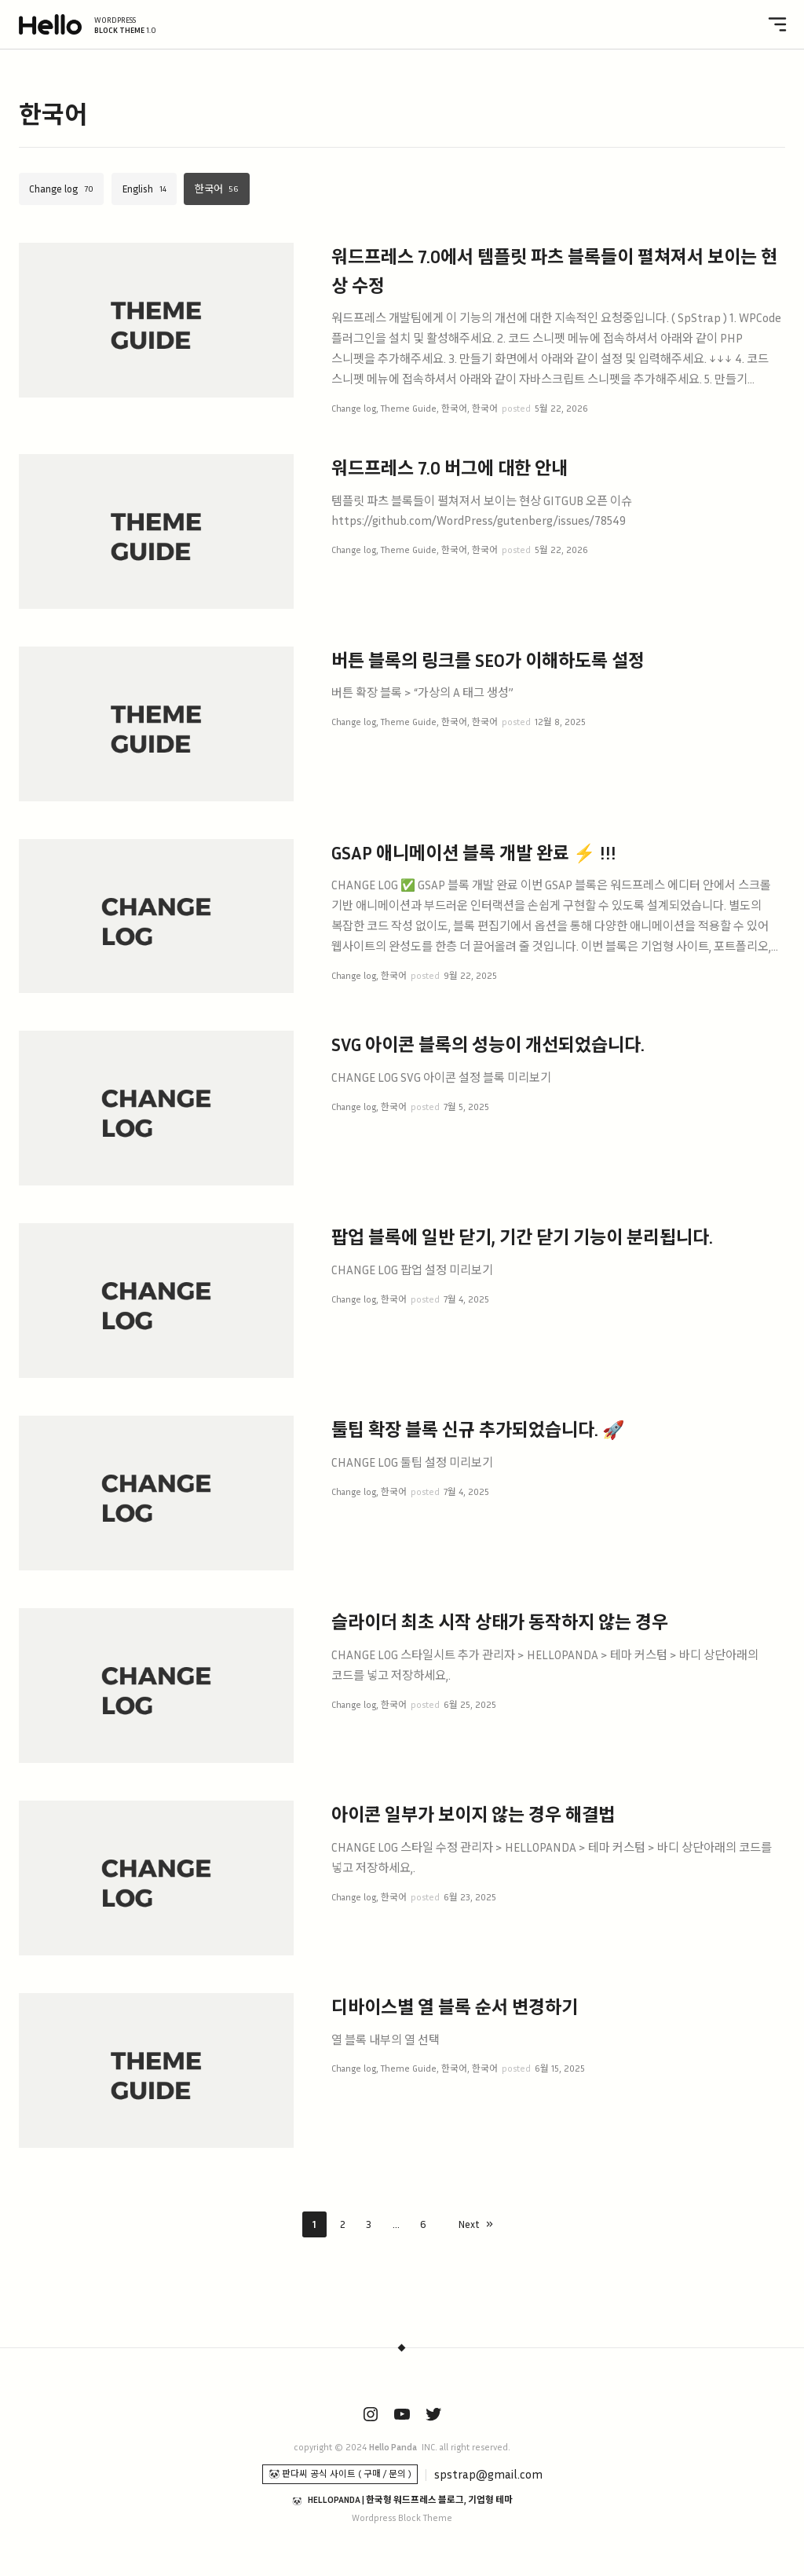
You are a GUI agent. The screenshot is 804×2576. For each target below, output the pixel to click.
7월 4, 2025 (466, 1299)
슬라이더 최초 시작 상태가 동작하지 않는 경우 (499, 1621)
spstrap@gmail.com (488, 2474)
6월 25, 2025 (470, 1704)
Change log (53, 188)
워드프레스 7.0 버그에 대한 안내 (449, 467)
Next (469, 2224)
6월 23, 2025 (470, 1897)
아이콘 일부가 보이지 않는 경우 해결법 (473, 1814)
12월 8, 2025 (560, 721)
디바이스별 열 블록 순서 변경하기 (454, 2006)
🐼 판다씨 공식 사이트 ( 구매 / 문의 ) (340, 2473)
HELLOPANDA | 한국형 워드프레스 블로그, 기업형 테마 (410, 2499)
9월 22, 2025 (470, 975)
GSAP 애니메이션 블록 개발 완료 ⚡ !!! (473, 852)
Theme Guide (409, 408)
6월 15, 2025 (560, 2068)
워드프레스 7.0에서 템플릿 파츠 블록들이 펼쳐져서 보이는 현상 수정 (554, 271)
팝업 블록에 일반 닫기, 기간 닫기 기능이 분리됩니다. (522, 1237)
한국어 (209, 188)
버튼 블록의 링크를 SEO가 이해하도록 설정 (488, 660)
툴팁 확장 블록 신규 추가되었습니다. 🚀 (478, 1429)
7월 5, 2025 (466, 1106)
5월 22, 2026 (561, 408)
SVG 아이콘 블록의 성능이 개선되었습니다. (488, 1044)
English (137, 188)
